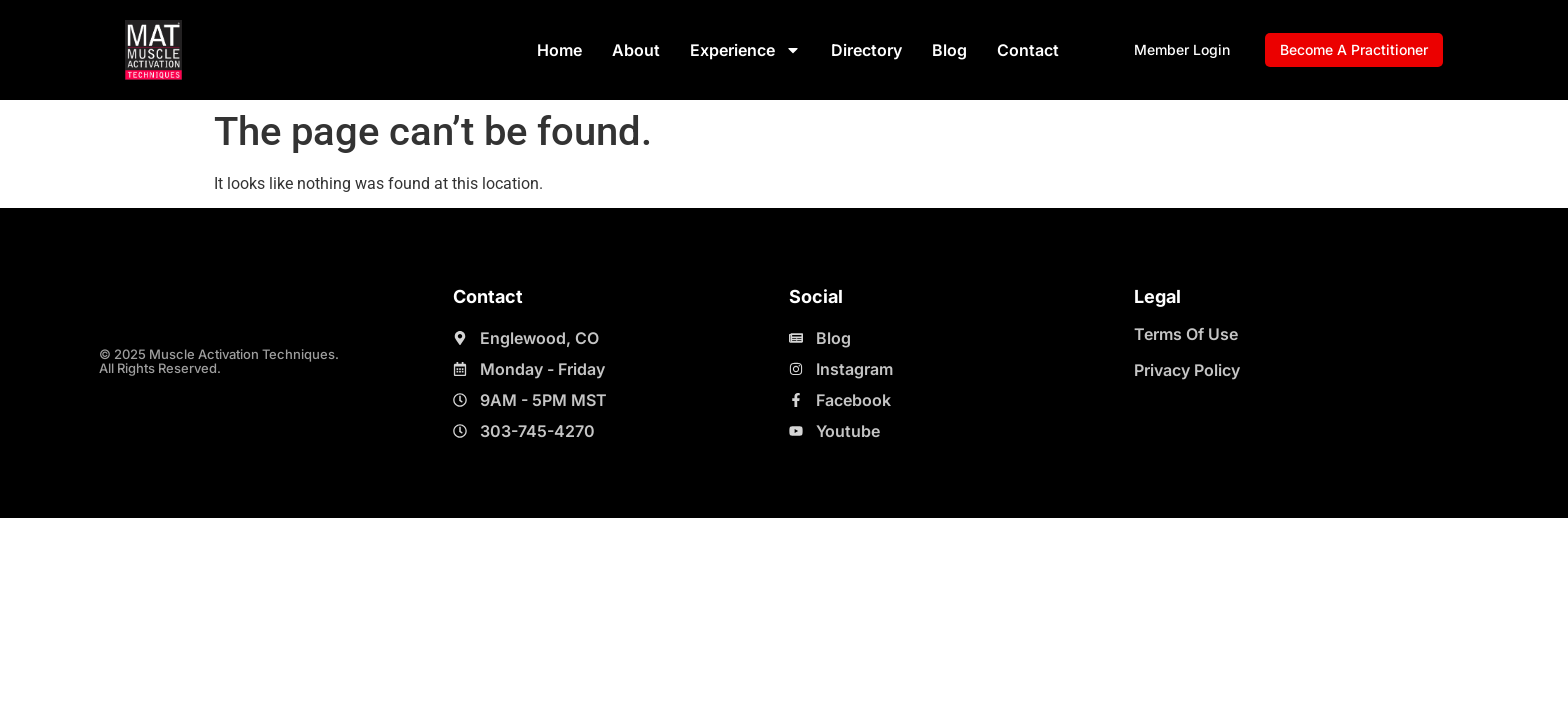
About (636, 50)
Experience (745, 50)
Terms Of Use (1186, 334)
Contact (1028, 50)
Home (559, 50)
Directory (866, 50)
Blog (949, 50)
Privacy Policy (1187, 370)
